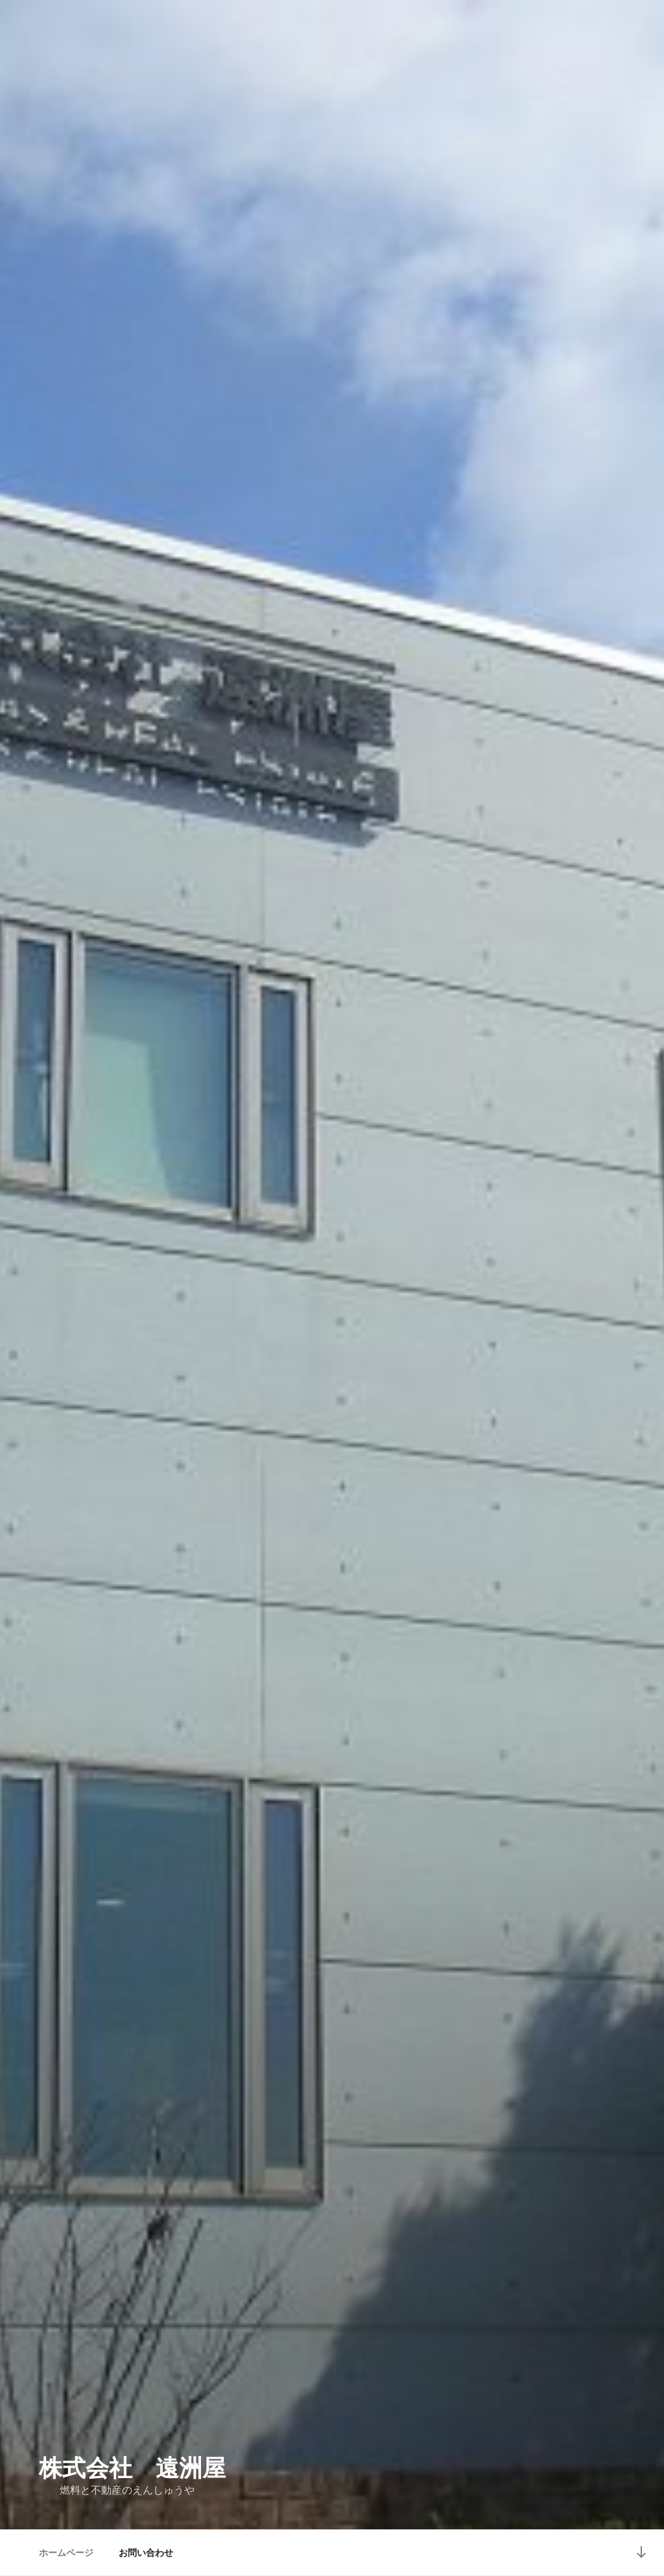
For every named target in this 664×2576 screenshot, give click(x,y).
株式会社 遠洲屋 (132, 2468)
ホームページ (66, 2552)
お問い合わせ (146, 2552)
